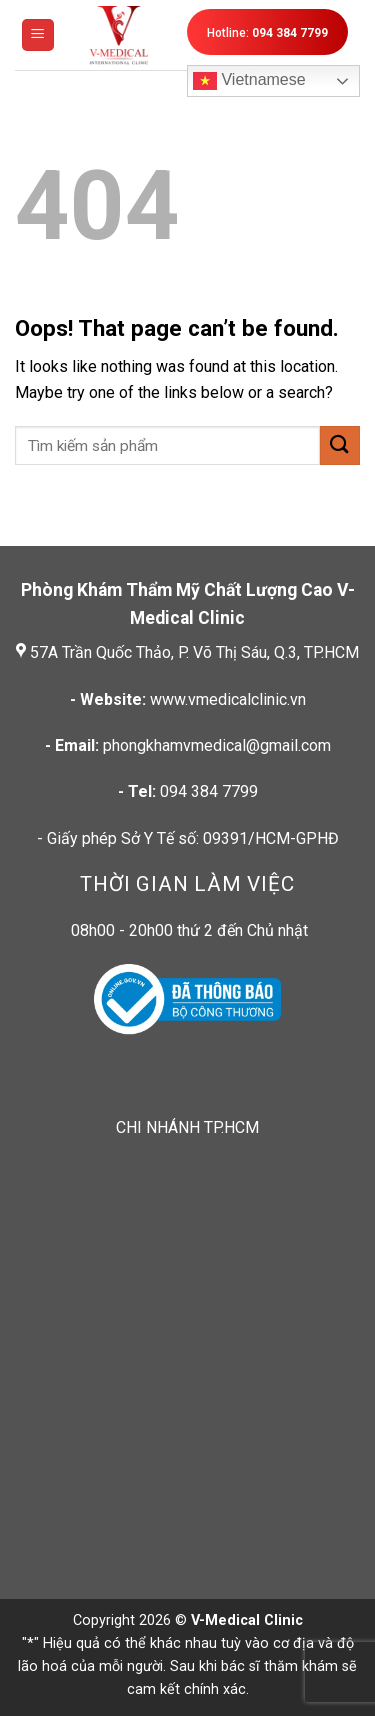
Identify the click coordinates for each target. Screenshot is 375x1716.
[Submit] (340, 445)
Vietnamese (249, 81)
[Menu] (38, 35)
